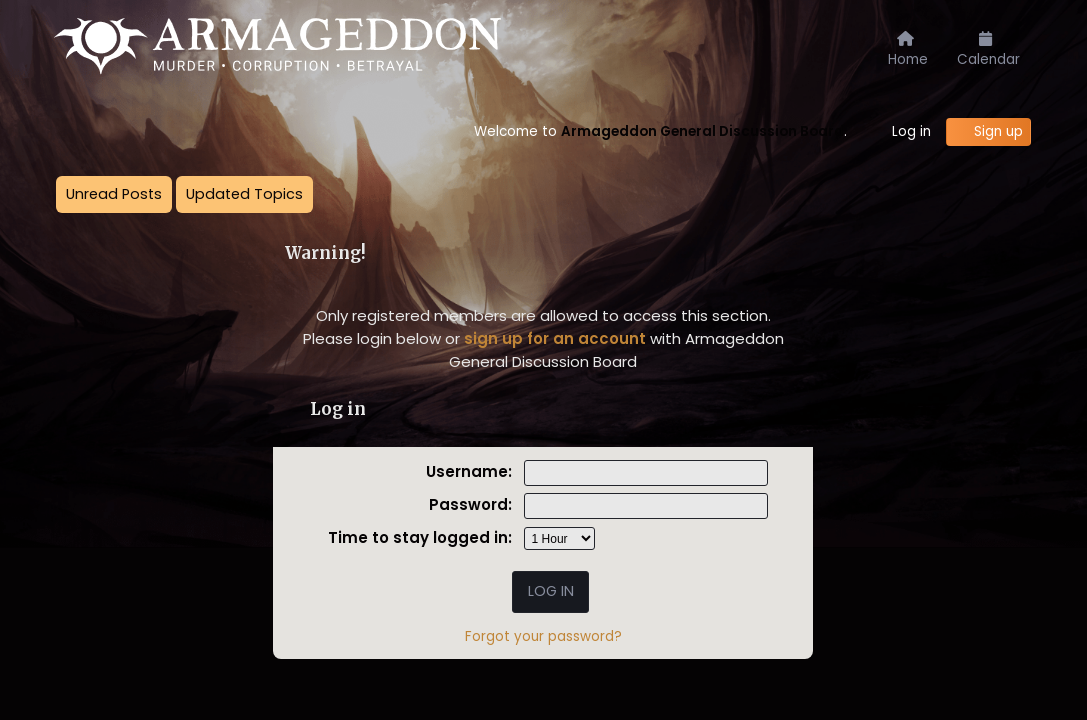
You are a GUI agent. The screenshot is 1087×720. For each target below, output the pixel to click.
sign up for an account (555, 338)
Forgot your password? (543, 636)
